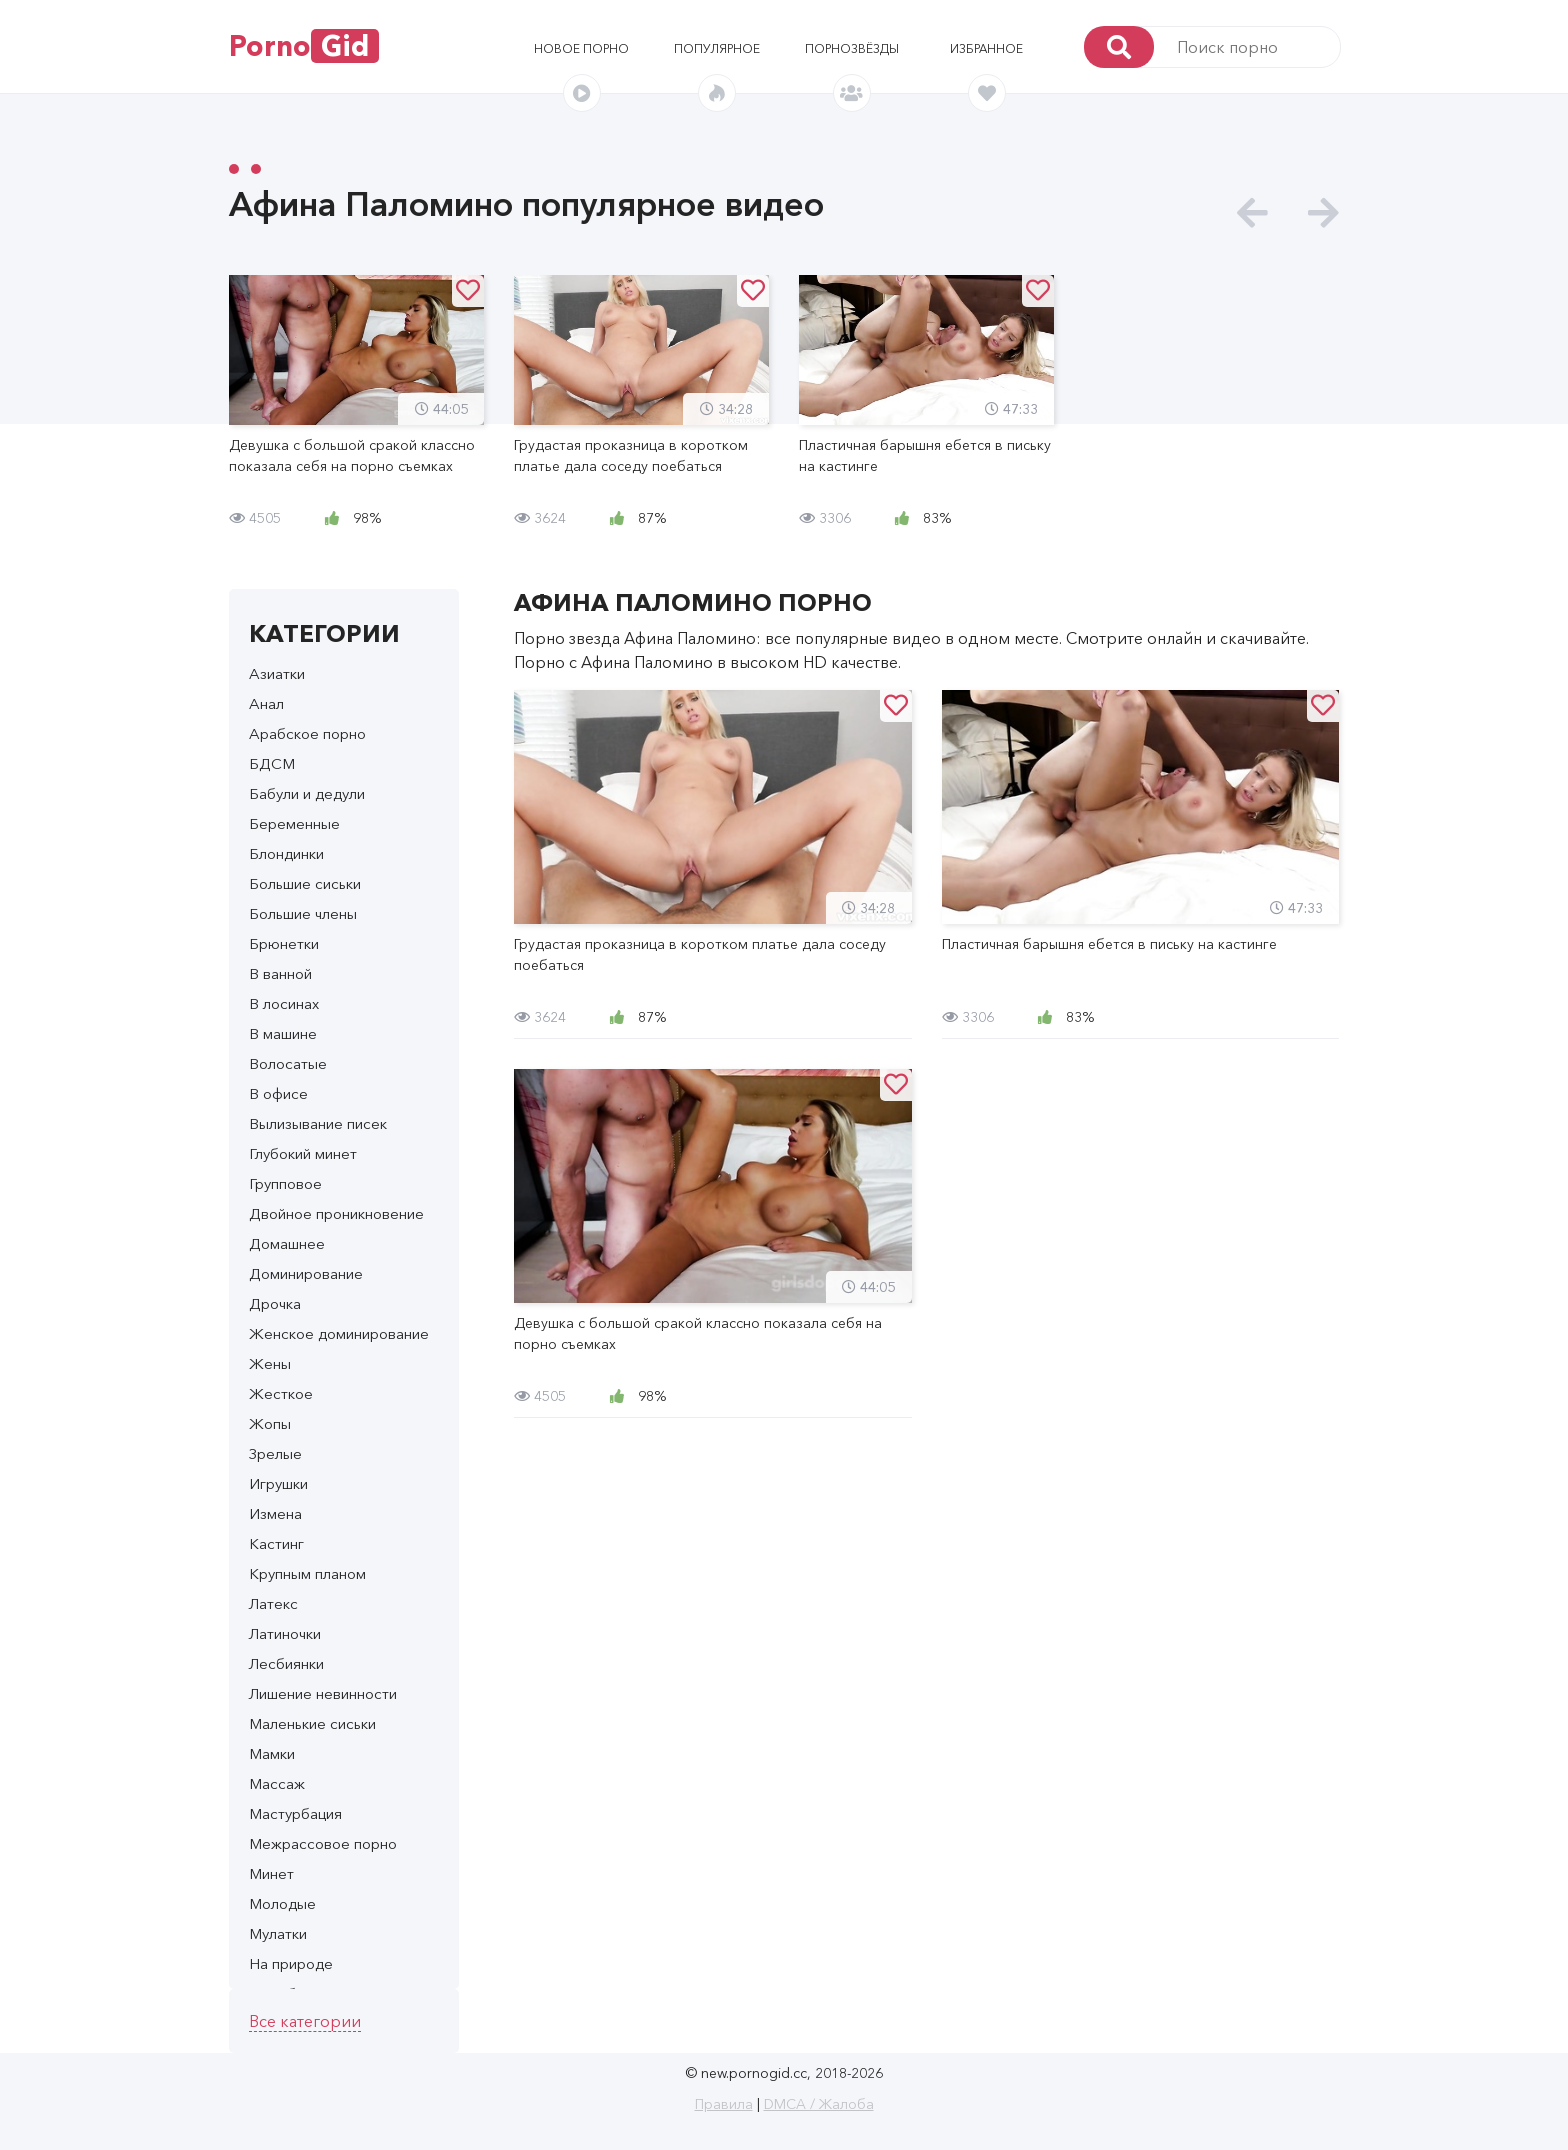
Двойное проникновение (336, 1213)
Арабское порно (307, 733)
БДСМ (272, 763)
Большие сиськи (305, 883)
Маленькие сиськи (312, 1723)
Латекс (273, 1603)
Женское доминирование (339, 1333)
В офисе (278, 1093)
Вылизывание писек (318, 1123)
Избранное (986, 48)
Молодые (282, 1903)
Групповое (285, 1183)
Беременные (294, 823)
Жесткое (281, 1393)
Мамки (272, 1753)
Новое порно (581, 48)
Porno (304, 46)
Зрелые (275, 1453)
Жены (270, 1363)
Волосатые (288, 1063)
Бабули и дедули (307, 793)
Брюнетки (284, 943)
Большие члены (303, 913)
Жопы (270, 1423)
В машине (283, 1033)
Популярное (717, 48)
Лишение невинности (323, 1693)
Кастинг (276, 1543)
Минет (271, 1873)
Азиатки (277, 673)
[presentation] (1252, 213)
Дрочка (275, 1303)
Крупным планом (307, 1573)
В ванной (280, 973)
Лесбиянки (286, 1663)
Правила (724, 2104)
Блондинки (286, 853)
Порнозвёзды (852, 48)
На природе (291, 1963)
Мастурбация (295, 1813)
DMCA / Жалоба (819, 2104)
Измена (275, 1513)
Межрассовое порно (323, 1843)
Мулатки (278, 1933)
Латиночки (285, 1633)
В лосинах (284, 1003)
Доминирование (306, 1273)
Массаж (277, 1783)
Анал (266, 703)
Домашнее (287, 1243)
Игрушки (278, 1483)
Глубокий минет (303, 1153)
